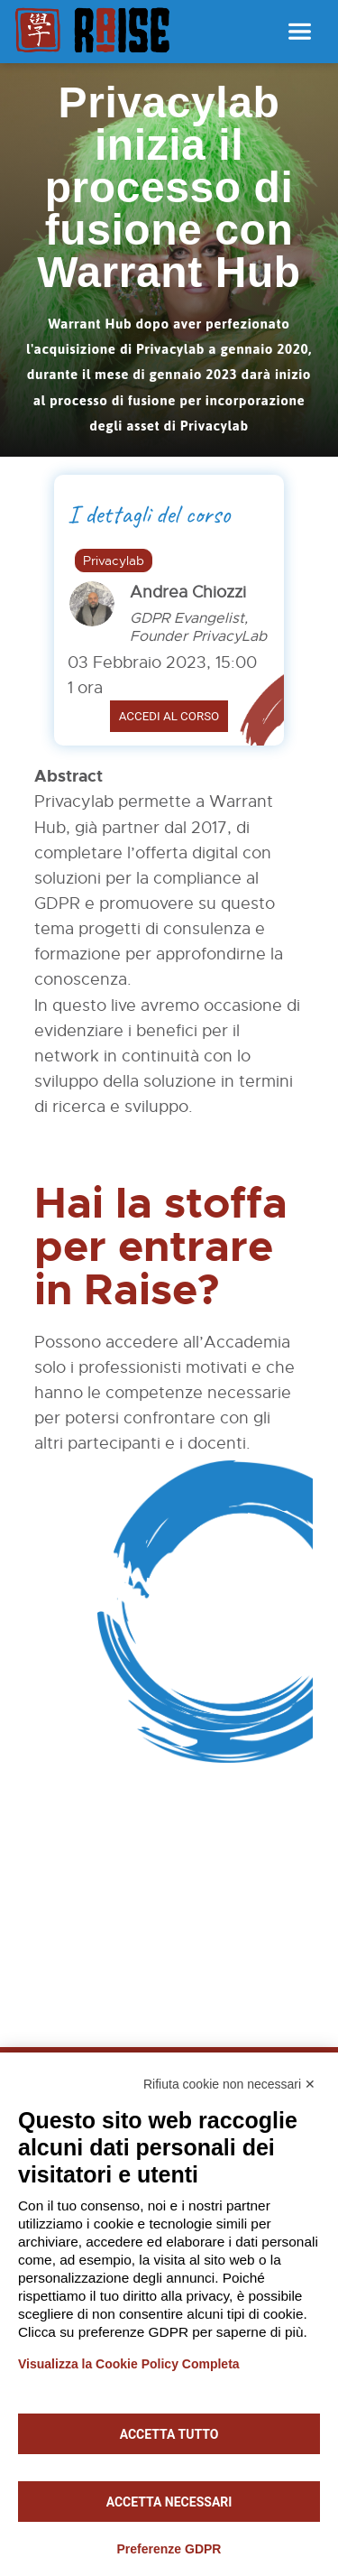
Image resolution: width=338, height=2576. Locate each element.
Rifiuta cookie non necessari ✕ (229, 2084)
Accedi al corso (169, 716)
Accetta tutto (169, 2434)
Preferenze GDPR (169, 2549)
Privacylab (113, 560)
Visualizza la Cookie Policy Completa (129, 2364)
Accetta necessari (169, 2502)
